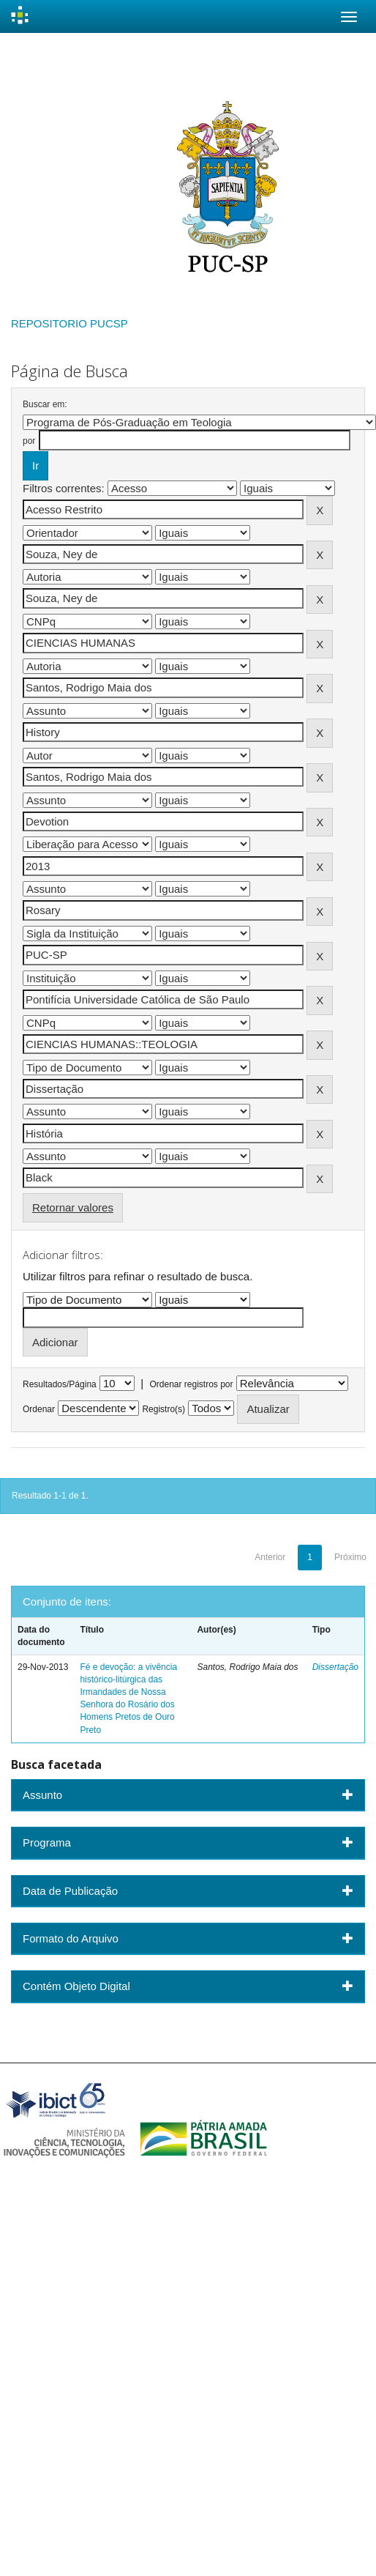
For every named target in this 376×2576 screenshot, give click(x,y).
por (29, 441)
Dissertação (335, 1667)
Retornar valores (72, 1207)
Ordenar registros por (191, 1384)
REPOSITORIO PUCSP (69, 323)
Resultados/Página (60, 1384)
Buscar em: (45, 404)
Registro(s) (163, 1409)
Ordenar (39, 1409)
